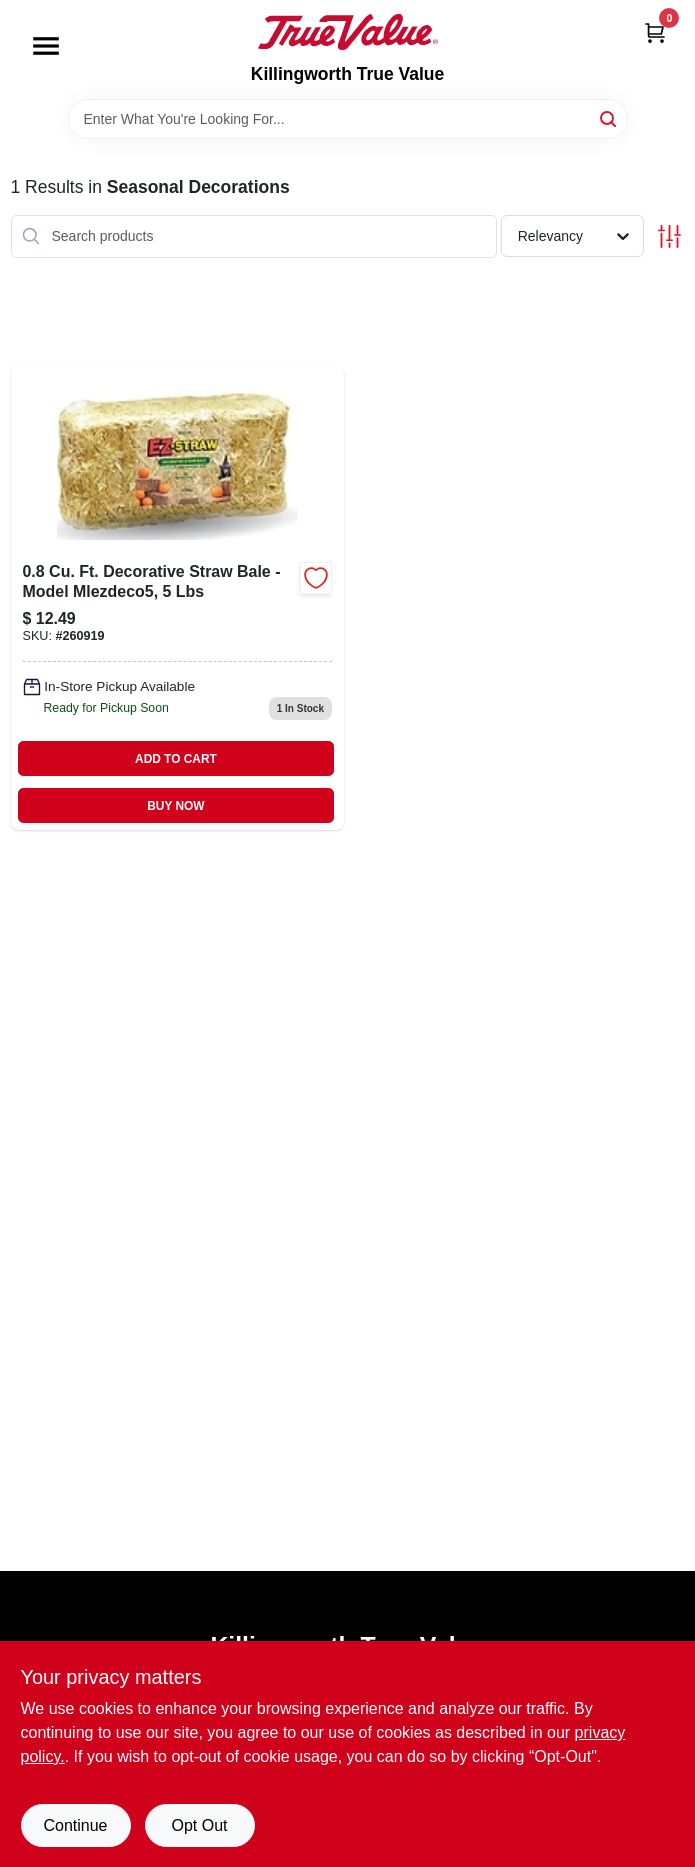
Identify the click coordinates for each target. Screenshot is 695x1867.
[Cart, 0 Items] (655, 32)
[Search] (609, 117)
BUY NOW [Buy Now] (175, 806)
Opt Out (199, 1825)
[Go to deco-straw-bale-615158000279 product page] (178, 598)
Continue (75, 1825)
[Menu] (46, 46)
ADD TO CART (176, 759)
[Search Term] (348, 119)
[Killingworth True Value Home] (348, 32)
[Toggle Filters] (669, 236)
